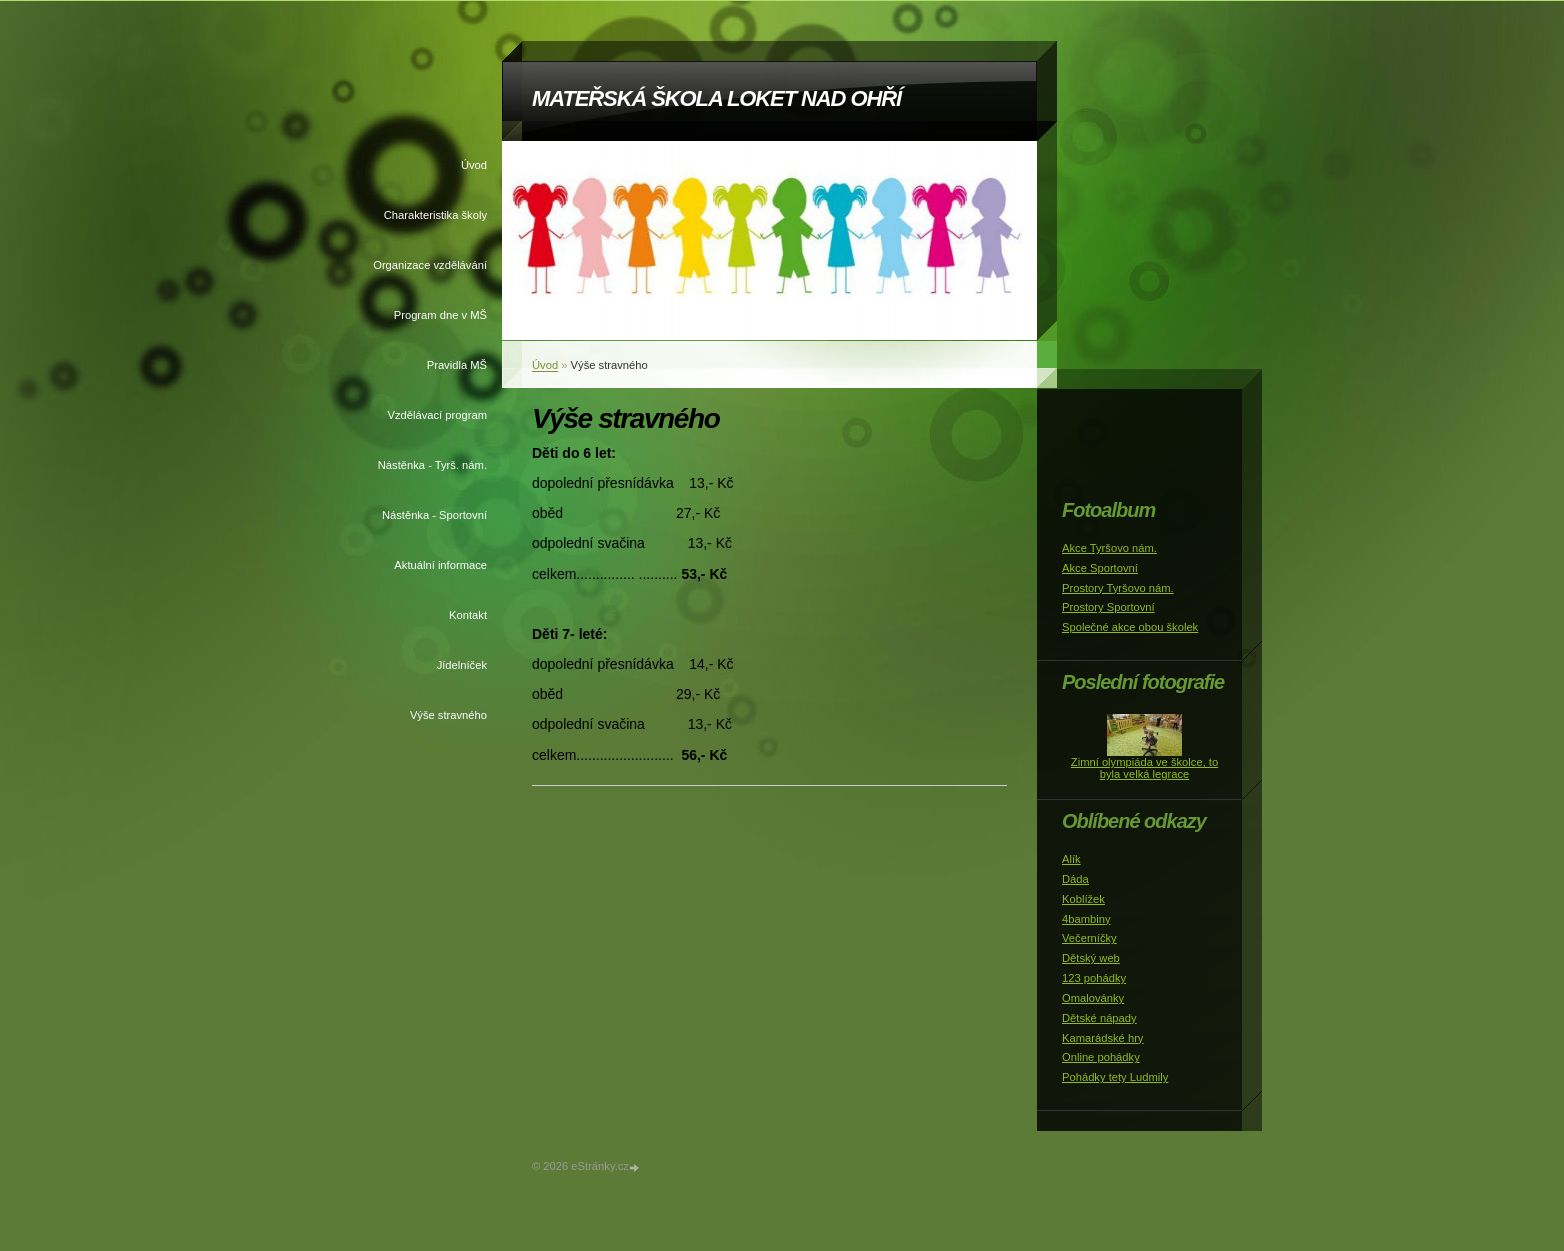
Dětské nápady (1099, 1018)
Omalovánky (1093, 998)
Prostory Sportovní (1108, 607)
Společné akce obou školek (1130, 627)
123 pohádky (1094, 978)
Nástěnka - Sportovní (434, 515)
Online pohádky (1101, 1057)
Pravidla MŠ (457, 365)
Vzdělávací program (438, 415)
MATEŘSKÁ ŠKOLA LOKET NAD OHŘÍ (716, 98)
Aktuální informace (440, 565)
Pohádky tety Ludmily (1115, 1077)
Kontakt (468, 615)
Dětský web (1091, 958)
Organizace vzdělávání (430, 265)
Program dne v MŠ (440, 315)
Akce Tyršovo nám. (1109, 548)
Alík (1071, 859)
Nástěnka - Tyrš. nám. (432, 465)
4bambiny (1086, 919)
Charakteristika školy (435, 215)
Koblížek (1083, 899)
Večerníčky (1089, 938)
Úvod (474, 165)
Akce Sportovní (1100, 568)
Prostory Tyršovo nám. (1118, 588)
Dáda (1075, 879)
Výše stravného (448, 715)
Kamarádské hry (1102, 1038)
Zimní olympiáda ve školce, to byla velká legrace (1144, 768)
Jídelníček (462, 665)
